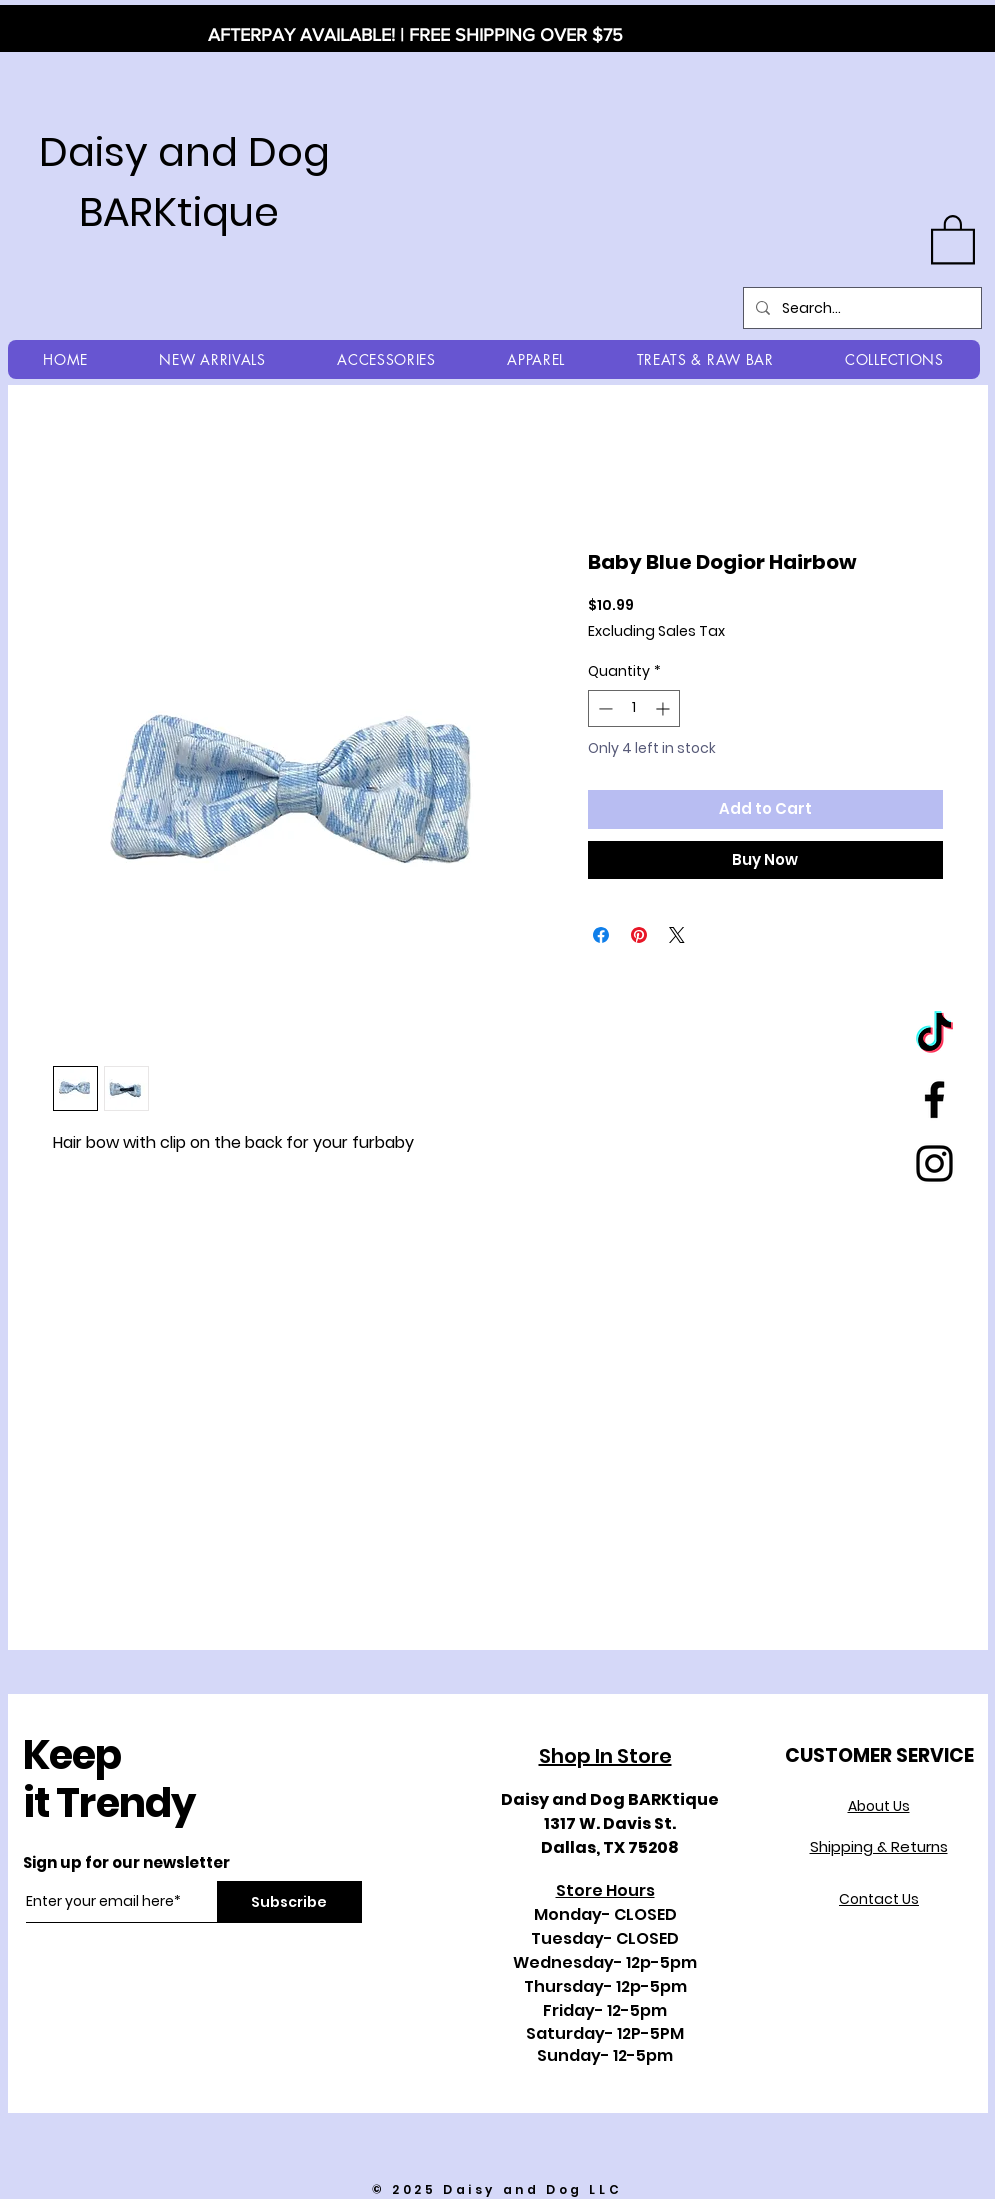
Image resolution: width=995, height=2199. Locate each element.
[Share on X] (677, 935)
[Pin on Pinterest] (639, 935)
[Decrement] (603, 708)
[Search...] (860, 308)
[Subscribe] (289, 1902)
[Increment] (664, 708)
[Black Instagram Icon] (934, 1163)
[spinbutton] (634, 708)
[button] (953, 238)
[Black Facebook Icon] (934, 1099)
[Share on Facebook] (601, 935)
